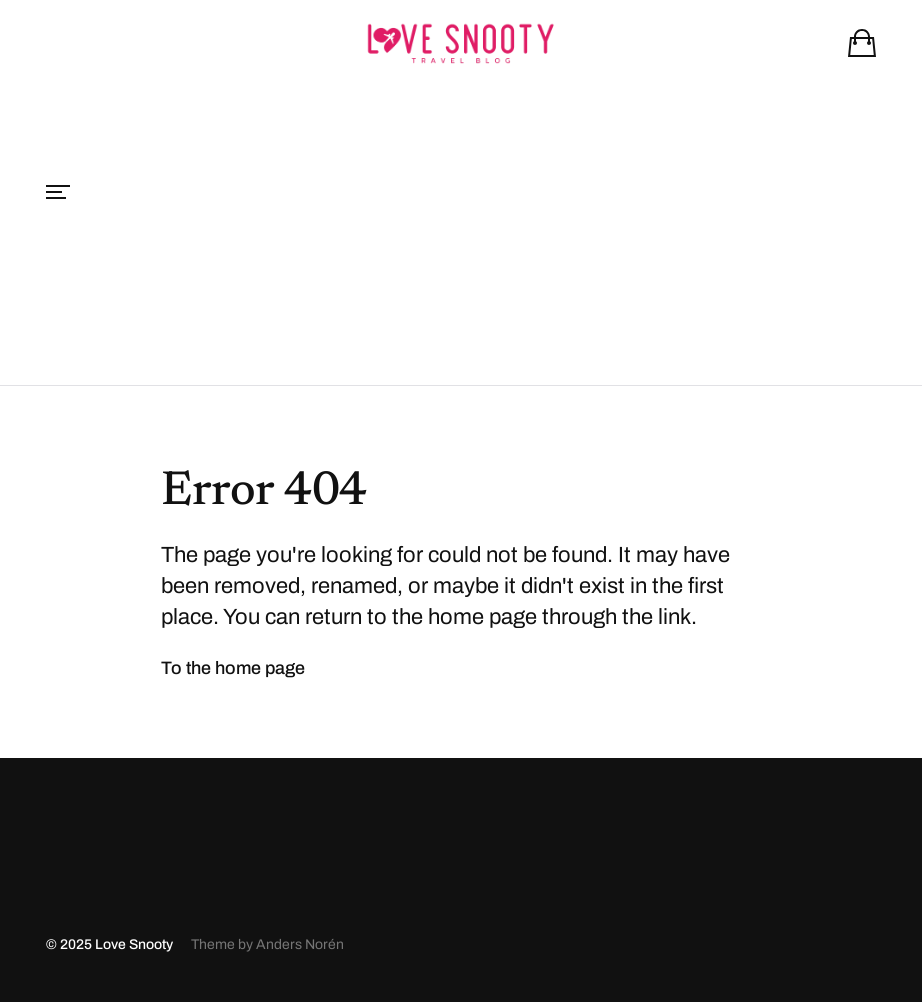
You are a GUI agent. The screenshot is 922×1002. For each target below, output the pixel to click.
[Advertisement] (461, 235)
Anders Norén (300, 944)
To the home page (233, 668)
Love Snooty (134, 944)
